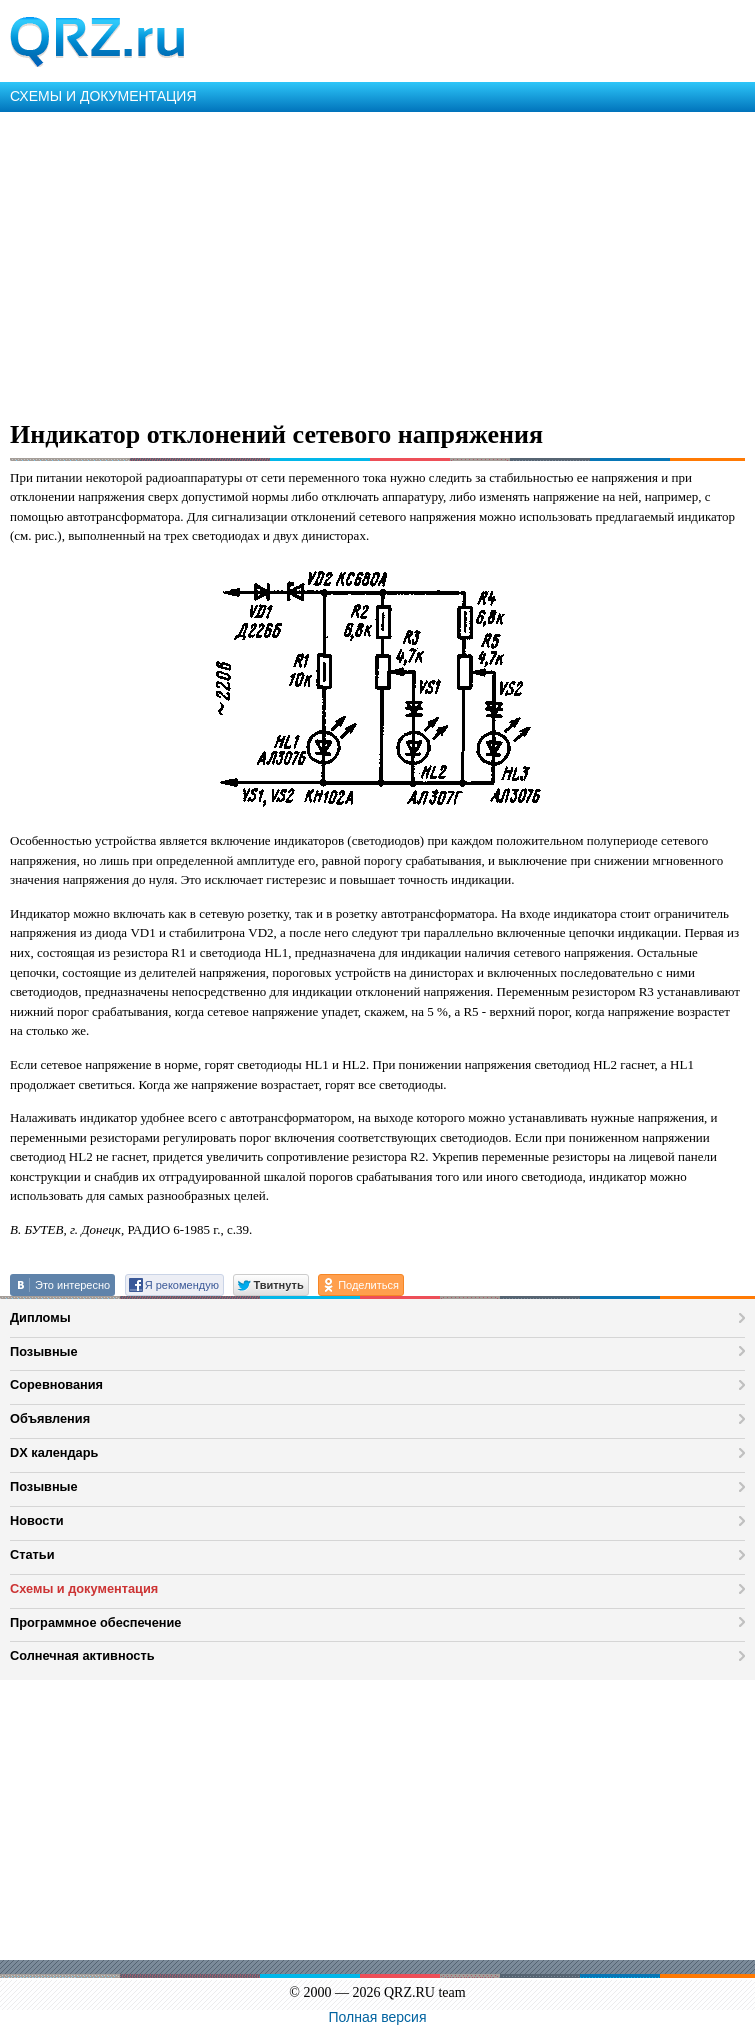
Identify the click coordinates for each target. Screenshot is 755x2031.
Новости (37, 1520)
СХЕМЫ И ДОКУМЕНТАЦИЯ (103, 96)
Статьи (32, 1554)
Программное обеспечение (95, 1622)
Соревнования (56, 1384)
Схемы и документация (84, 1588)
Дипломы (40, 1317)
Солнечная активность (82, 1655)
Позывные (44, 1351)
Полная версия (378, 2017)
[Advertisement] (377, 262)
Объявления (50, 1418)
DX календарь (54, 1452)
